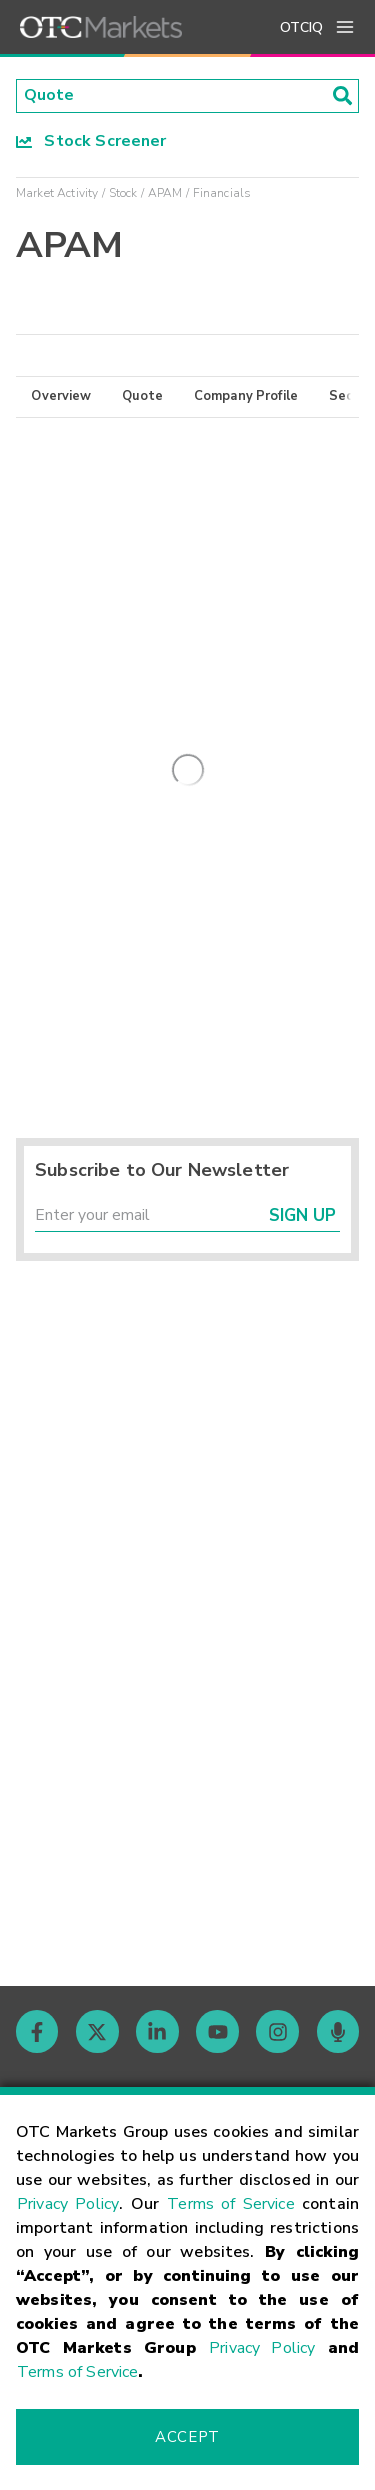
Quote (142, 397)
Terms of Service (231, 2204)
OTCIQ (301, 27)
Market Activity (57, 193)
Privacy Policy (68, 2204)
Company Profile (246, 397)
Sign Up (302, 1216)
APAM (165, 193)
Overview (61, 397)
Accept (187, 2437)
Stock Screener (91, 141)
